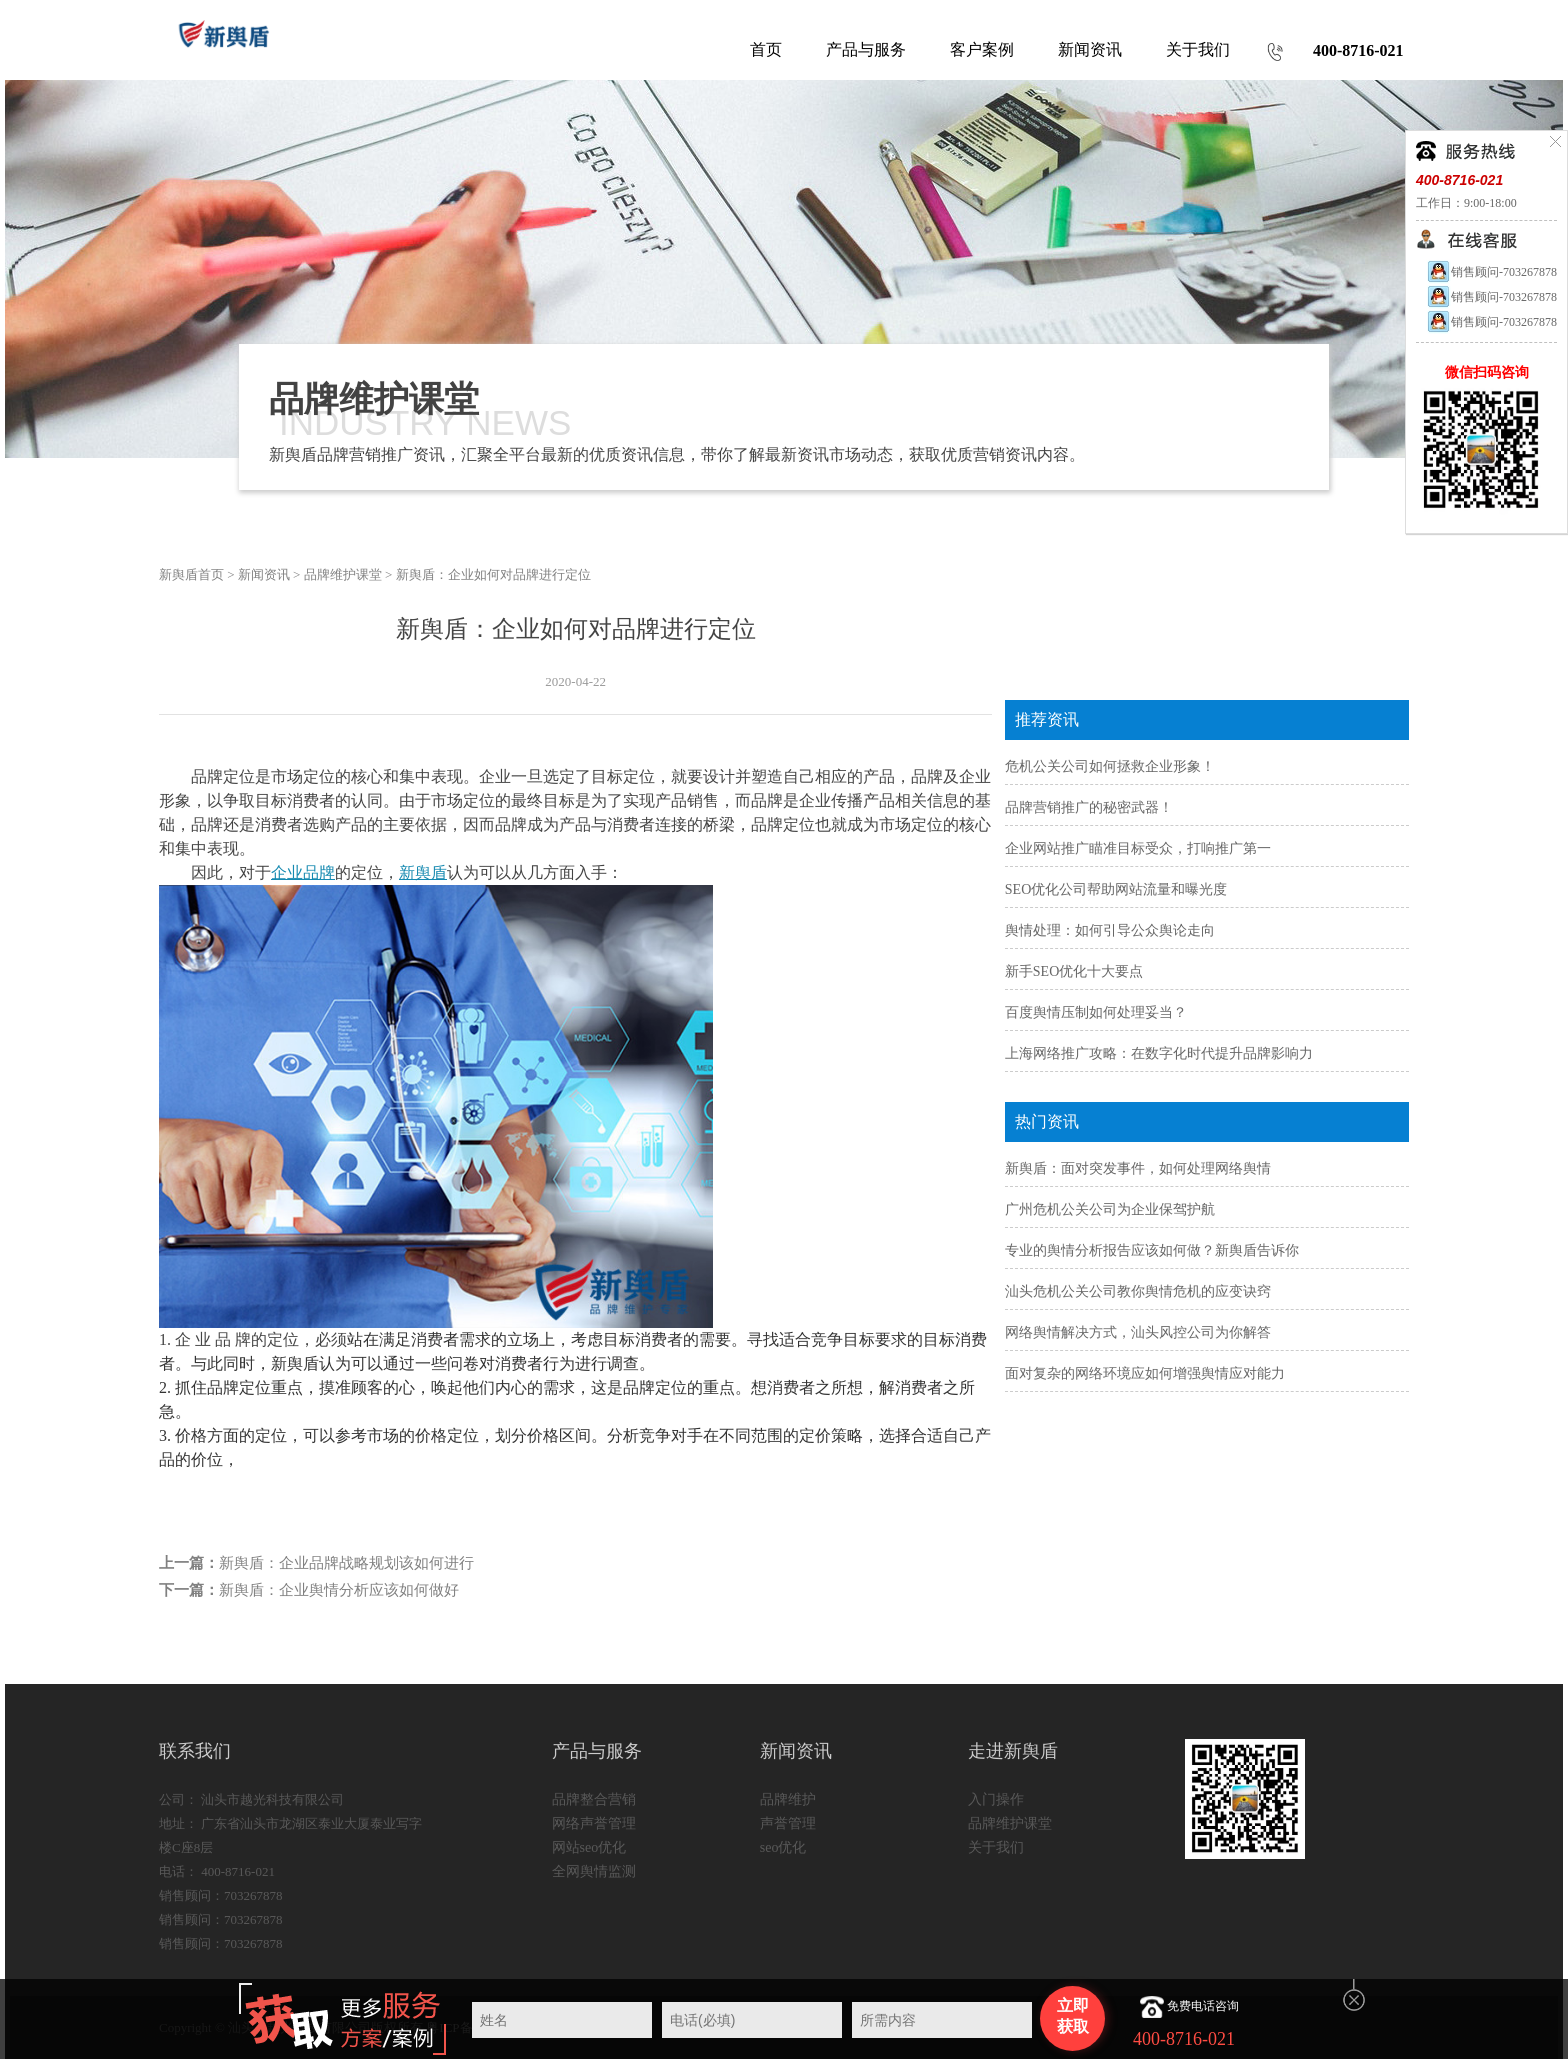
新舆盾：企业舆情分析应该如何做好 (339, 1590)
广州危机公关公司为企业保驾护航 (1110, 1209)
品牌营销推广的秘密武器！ (1089, 807)
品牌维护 (788, 1799)
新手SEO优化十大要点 (1074, 971)
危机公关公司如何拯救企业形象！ (1110, 766)
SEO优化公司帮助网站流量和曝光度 (1116, 889)
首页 (766, 49)
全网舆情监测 (594, 1871)
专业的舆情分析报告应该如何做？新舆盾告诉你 (1152, 1250)
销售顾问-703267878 (1491, 272)
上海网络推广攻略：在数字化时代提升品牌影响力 (1159, 1053)
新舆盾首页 (191, 574)
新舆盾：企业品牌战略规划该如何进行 (346, 1563)
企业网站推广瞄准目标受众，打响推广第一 (1138, 848)
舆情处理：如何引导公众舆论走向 (1110, 930)
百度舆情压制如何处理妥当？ (1096, 1012)
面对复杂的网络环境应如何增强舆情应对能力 (1145, 1373)
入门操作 (996, 1799)
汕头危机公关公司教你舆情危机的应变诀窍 (1138, 1291)
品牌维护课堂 (343, 574)
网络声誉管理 (594, 1823)
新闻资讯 (264, 574)
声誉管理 (788, 1823)
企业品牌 (303, 872)
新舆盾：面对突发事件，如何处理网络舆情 (1138, 1168)
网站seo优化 (589, 1847)
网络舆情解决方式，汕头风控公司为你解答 (1138, 1332)
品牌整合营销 (594, 1799)
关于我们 (996, 1847)
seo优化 (783, 1847)
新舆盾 (423, 872)
